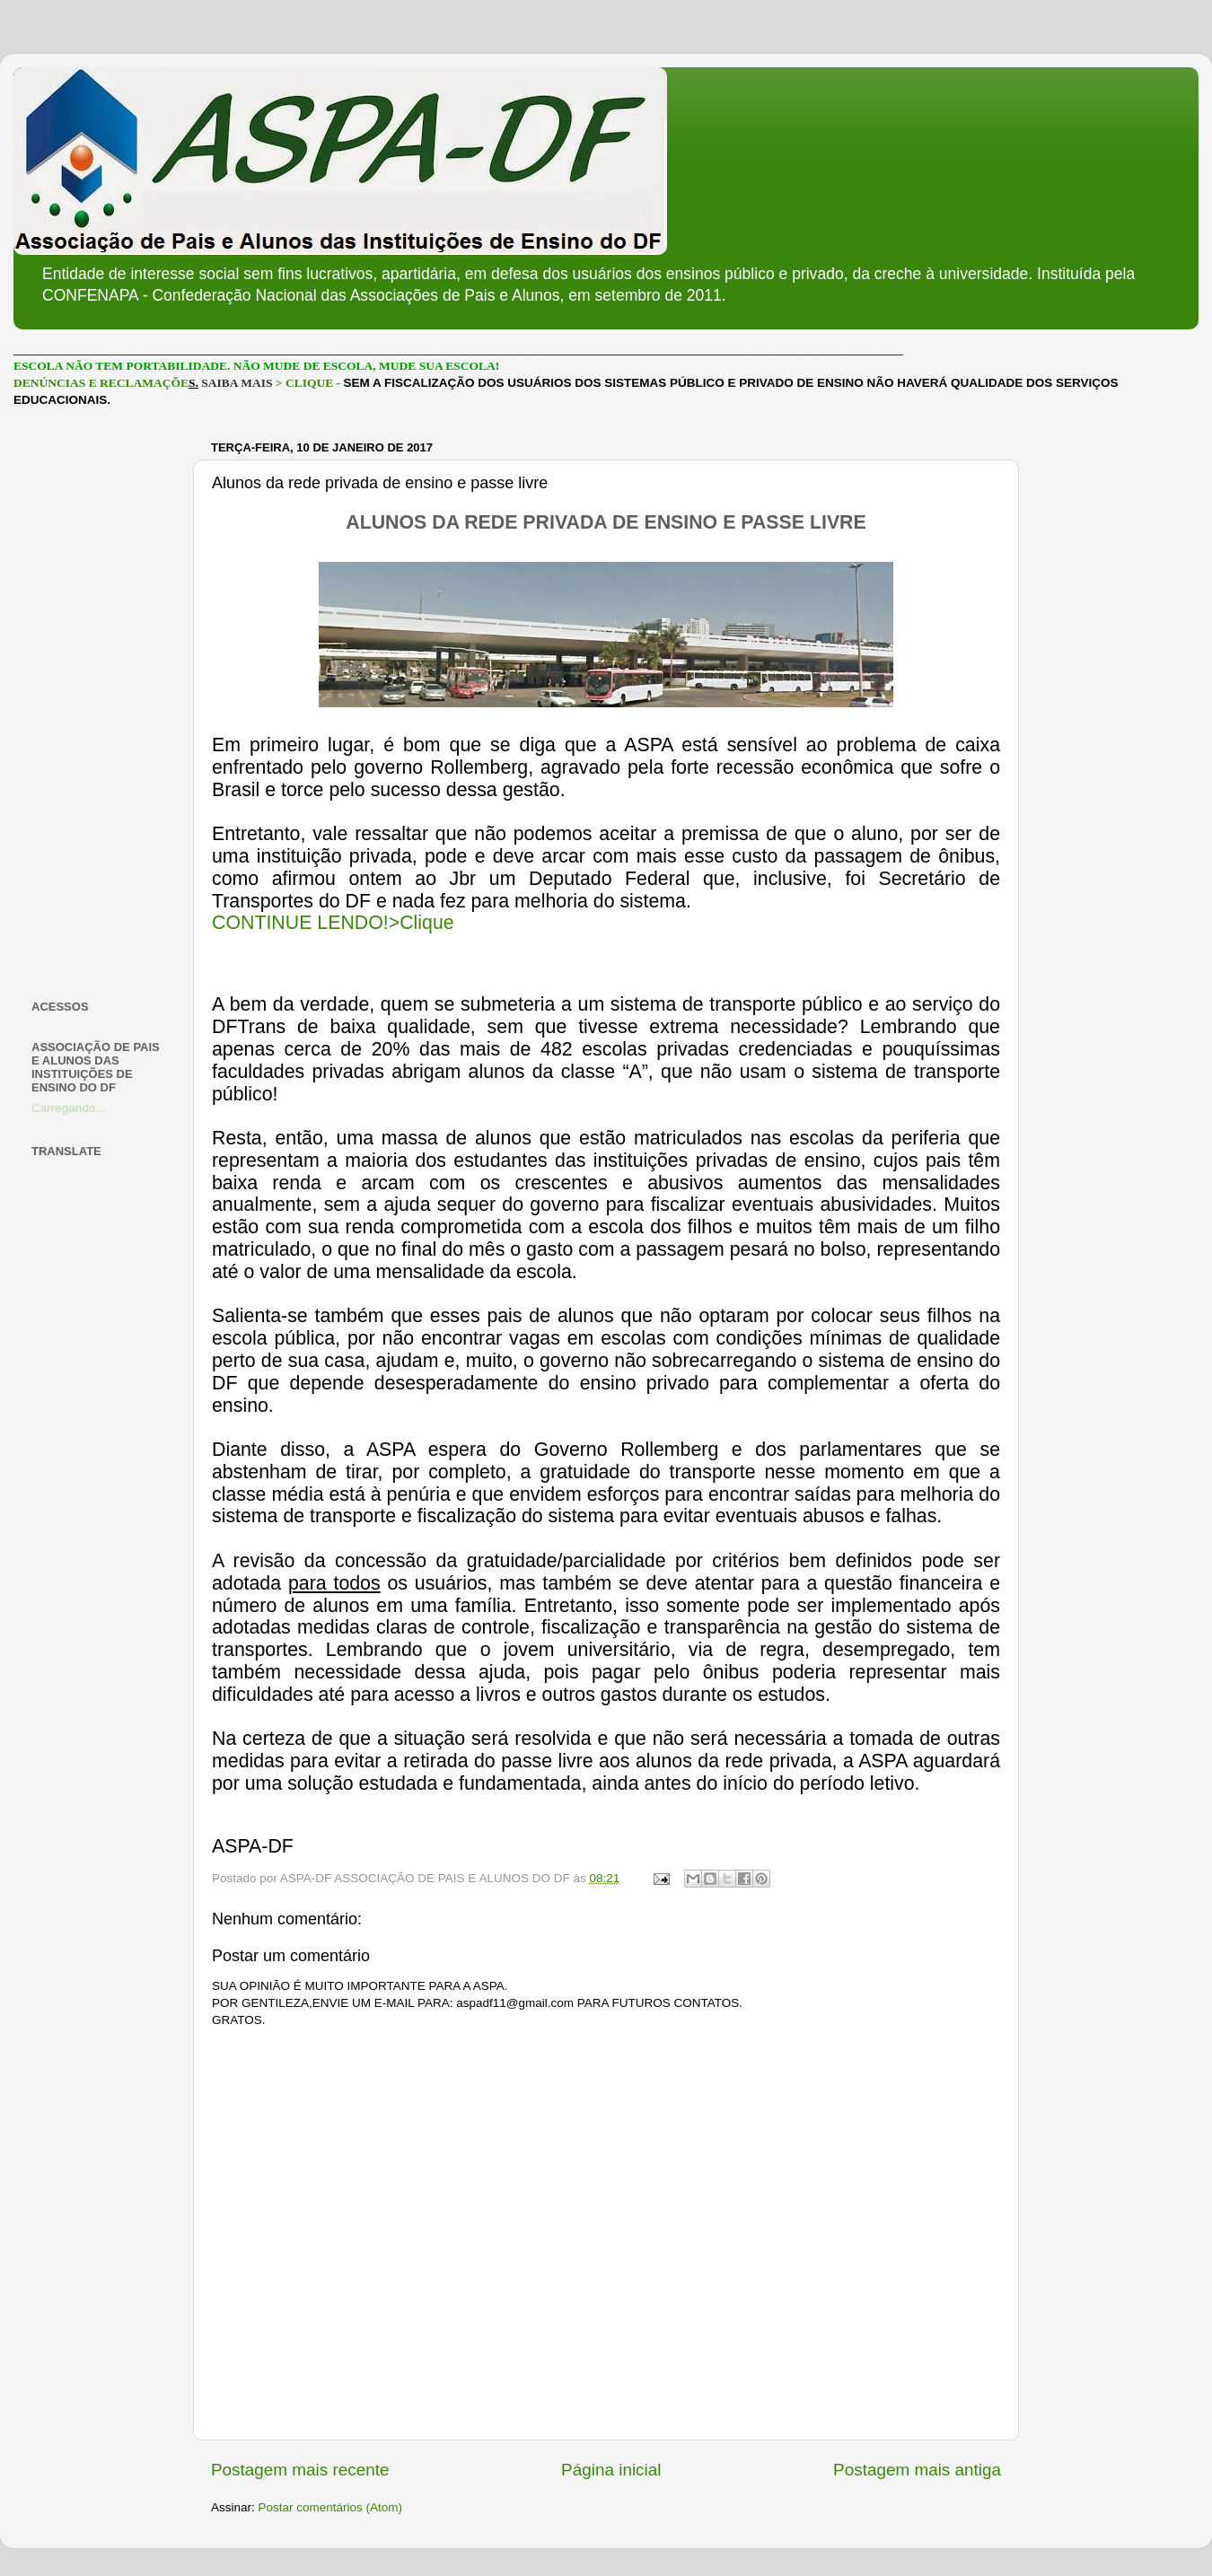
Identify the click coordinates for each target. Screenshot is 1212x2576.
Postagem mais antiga (917, 2469)
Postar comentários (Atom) (331, 2507)
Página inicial (611, 2469)
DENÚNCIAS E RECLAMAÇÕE (101, 383)
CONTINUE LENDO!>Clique (333, 922)
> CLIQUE (304, 383)
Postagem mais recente (300, 2469)
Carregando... (68, 1108)
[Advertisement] (101, 703)
